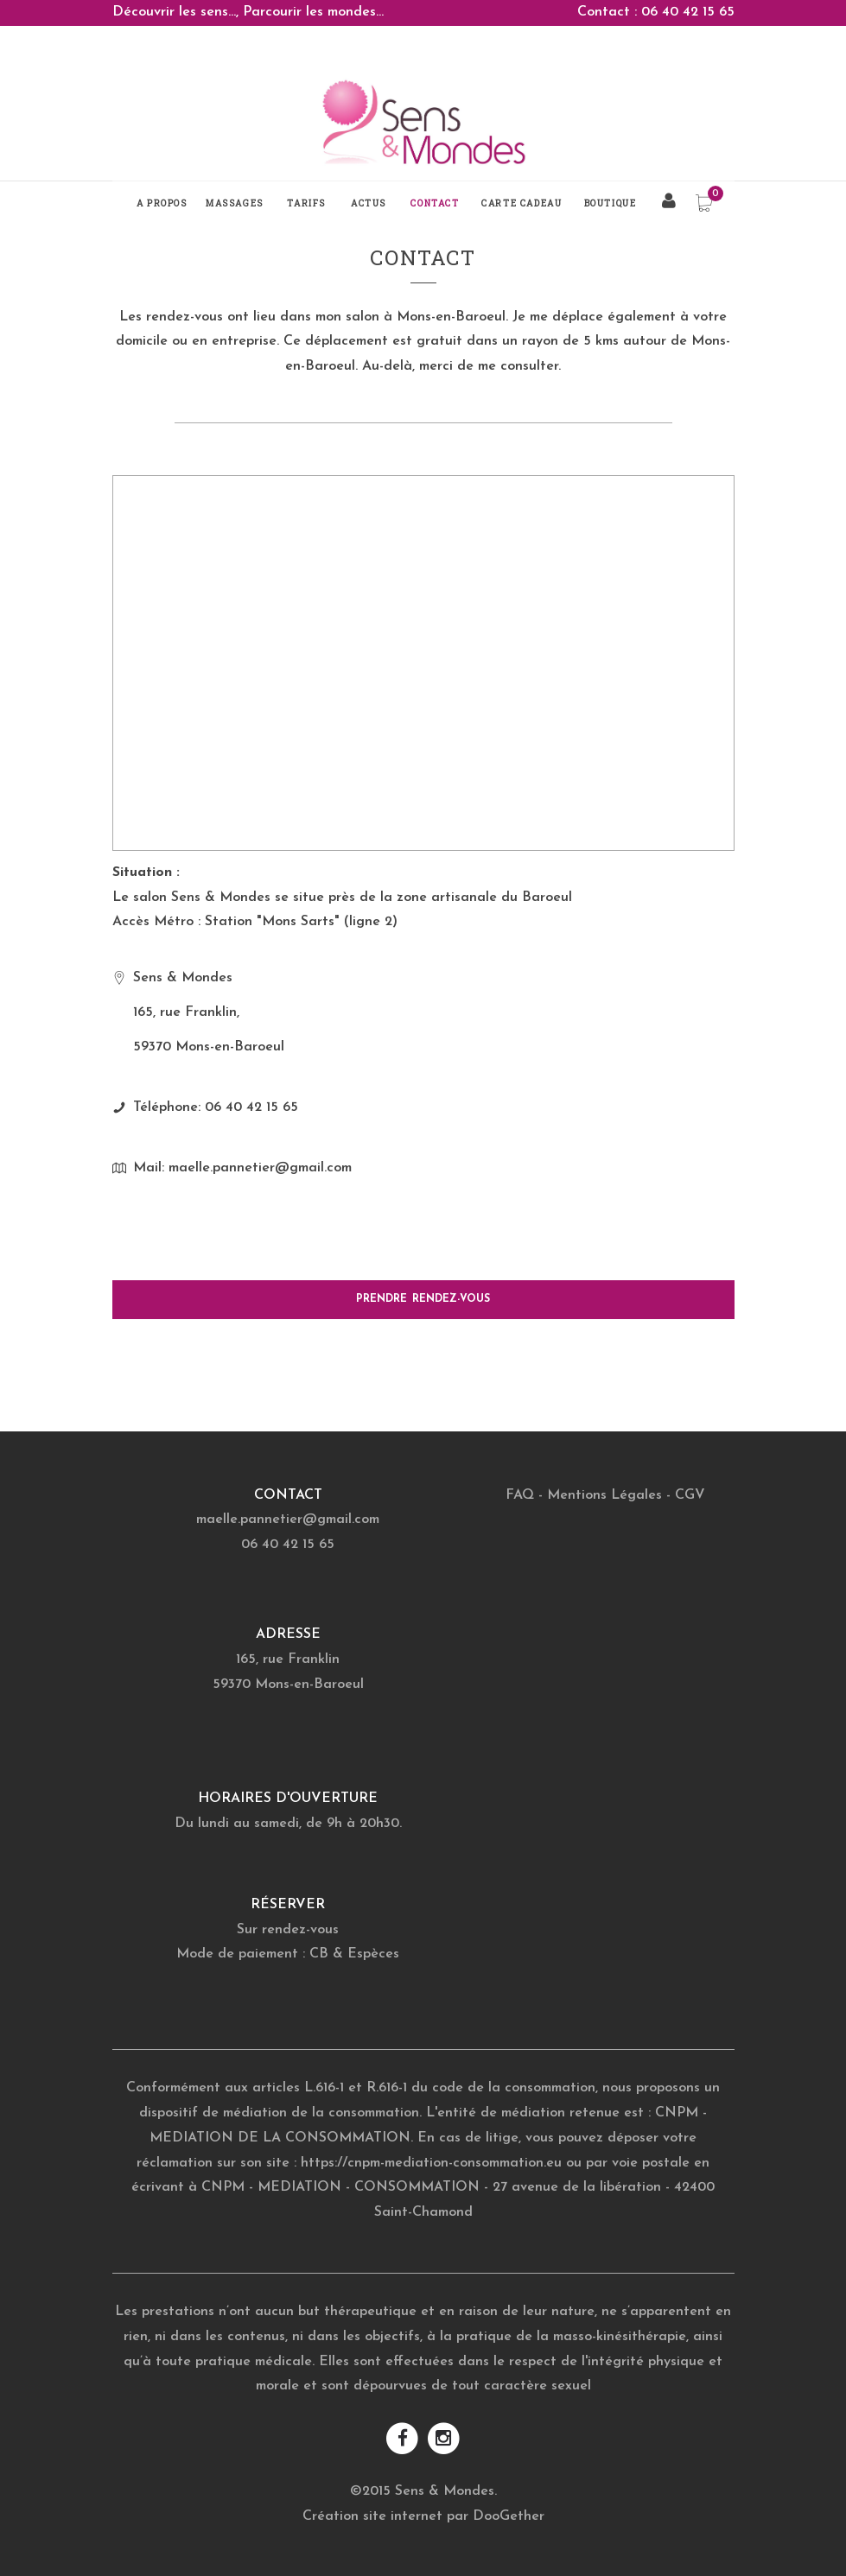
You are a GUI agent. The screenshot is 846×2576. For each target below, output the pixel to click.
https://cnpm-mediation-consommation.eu (431, 2163)
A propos (162, 203)
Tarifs (306, 203)
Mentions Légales (604, 1495)
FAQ (520, 1495)
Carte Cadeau (521, 203)
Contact (434, 203)
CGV (690, 1495)
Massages (235, 203)
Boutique (610, 203)
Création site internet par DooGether (423, 2516)
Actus (368, 203)
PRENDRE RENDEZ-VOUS (423, 1299)
